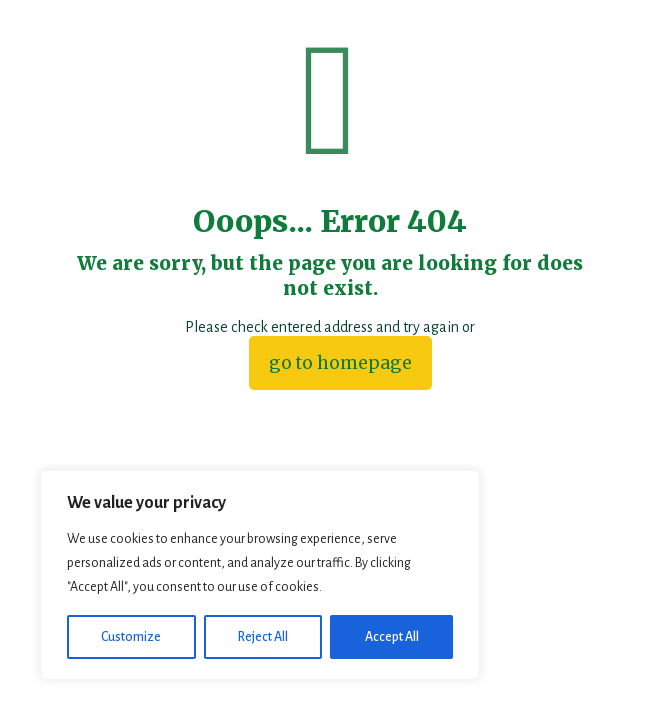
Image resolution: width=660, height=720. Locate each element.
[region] (260, 575)
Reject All (263, 637)
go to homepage (340, 363)
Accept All (392, 637)
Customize (131, 637)
